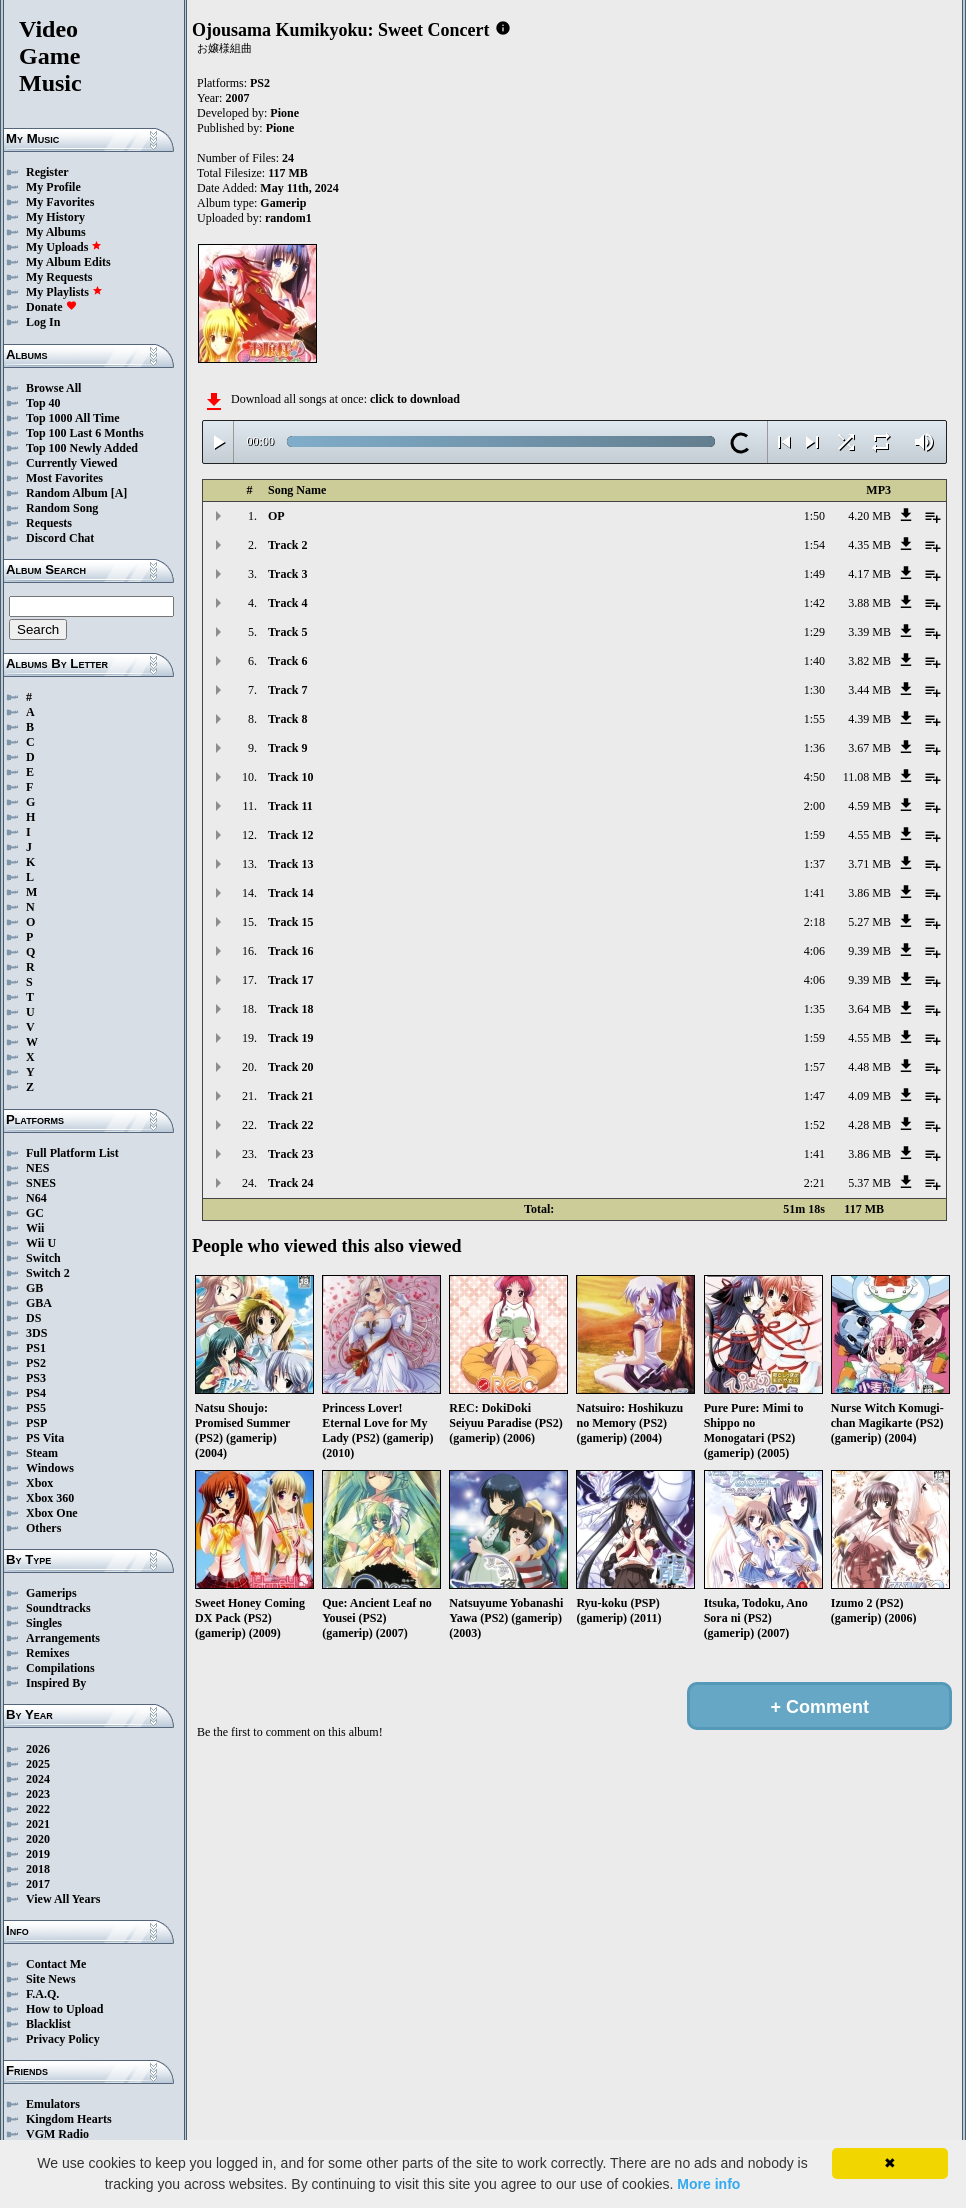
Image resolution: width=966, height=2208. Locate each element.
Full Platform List (72, 1153)
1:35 (814, 1009)
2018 (38, 1869)
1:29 (814, 632)
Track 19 (290, 1038)
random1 (288, 218)
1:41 (814, 893)
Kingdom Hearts (69, 2119)
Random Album (67, 493)
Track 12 (290, 835)
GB (34, 1288)
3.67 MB (869, 748)
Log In (43, 322)
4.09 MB (869, 1096)
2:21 (814, 1183)
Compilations (60, 1668)
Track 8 (287, 719)
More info (708, 2184)
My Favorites (60, 202)
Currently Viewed (71, 463)
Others (43, 1528)
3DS (36, 1333)
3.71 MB (869, 864)
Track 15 (290, 922)
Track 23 (290, 1154)
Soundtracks (58, 1608)
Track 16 (290, 951)
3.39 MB (869, 632)
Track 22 (290, 1125)
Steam (42, 1453)
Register (47, 172)
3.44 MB (869, 690)
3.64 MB (869, 1009)
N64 (36, 1198)
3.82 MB (869, 661)
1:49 (814, 574)
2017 (38, 1884)
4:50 (814, 777)
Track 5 (287, 632)
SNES (41, 1183)
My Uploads (64, 247)
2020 (38, 1839)
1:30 (814, 690)
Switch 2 (48, 1273)
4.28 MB (869, 1125)
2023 (38, 1794)
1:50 (814, 516)
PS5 (36, 1408)
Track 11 (290, 806)
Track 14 (290, 893)
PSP (36, 1423)
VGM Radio (57, 2134)
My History (55, 217)
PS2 (36, 1363)
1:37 (814, 864)
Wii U (41, 1243)
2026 (38, 1749)
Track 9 (287, 748)
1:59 (814, 835)
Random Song (62, 508)
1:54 (814, 545)
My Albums (56, 232)
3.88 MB (869, 603)
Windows (50, 1468)
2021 (38, 1824)
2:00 (814, 806)
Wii (35, 1228)
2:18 (814, 922)
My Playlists (64, 292)
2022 (38, 1809)
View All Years (63, 1899)
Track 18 (290, 1009)
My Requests (59, 277)
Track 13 (290, 864)
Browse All (53, 388)
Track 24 (290, 1183)
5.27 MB (869, 922)
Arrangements (63, 1638)
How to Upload (64, 2009)
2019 (38, 1854)
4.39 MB (869, 719)
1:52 (814, 1125)
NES (37, 1168)
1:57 (814, 1067)
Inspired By (56, 1683)
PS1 (36, 1348)
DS (33, 1318)
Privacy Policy (63, 2039)
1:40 (814, 661)
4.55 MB (869, 835)
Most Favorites (64, 478)
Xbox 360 (50, 1498)
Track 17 (290, 980)
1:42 (814, 603)
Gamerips (51, 1593)
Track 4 (287, 603)
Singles (44, 1623)
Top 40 (43, 403)
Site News (51, 1979)
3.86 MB (869, 893)
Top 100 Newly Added (82, 448)
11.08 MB (867, 777)
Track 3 (287, 574)
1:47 (814, 1096)
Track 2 (287, 545)
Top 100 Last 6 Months (85, 433)
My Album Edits (68, 262)
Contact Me (56, 1964)
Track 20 (290, 1067)
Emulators (53, 2104)
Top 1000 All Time (72, 418)
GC (35, 1213)
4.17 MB (869, 574)
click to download (415, 399)
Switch (43, 1258)
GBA (39, 1303)
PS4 (36, 1393)
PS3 (36, 1378)
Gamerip (283, 203)
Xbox (39, 1483)
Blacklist (48, 2024)
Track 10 (290, 777)
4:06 (814, 951)
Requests (49, 523)
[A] (119, 493)
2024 (38, 1779)
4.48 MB (869, 1067)
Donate (51, 307)
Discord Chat (60, 538)
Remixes (47, 1653)
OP (276, 516)
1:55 (814, 719)
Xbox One (52, 1513)
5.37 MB (869, 1183)
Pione (284, 113)
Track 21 (290, 1096)
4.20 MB (869, 516)
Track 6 (287, 661)
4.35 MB (869, 545)
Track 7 (287, 690)
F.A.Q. (42, 1994)
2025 (38, 1764)
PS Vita (45, 1438)
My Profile (53, 187)
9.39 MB (869, 951)
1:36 (814, 748)
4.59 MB (869, 806)
